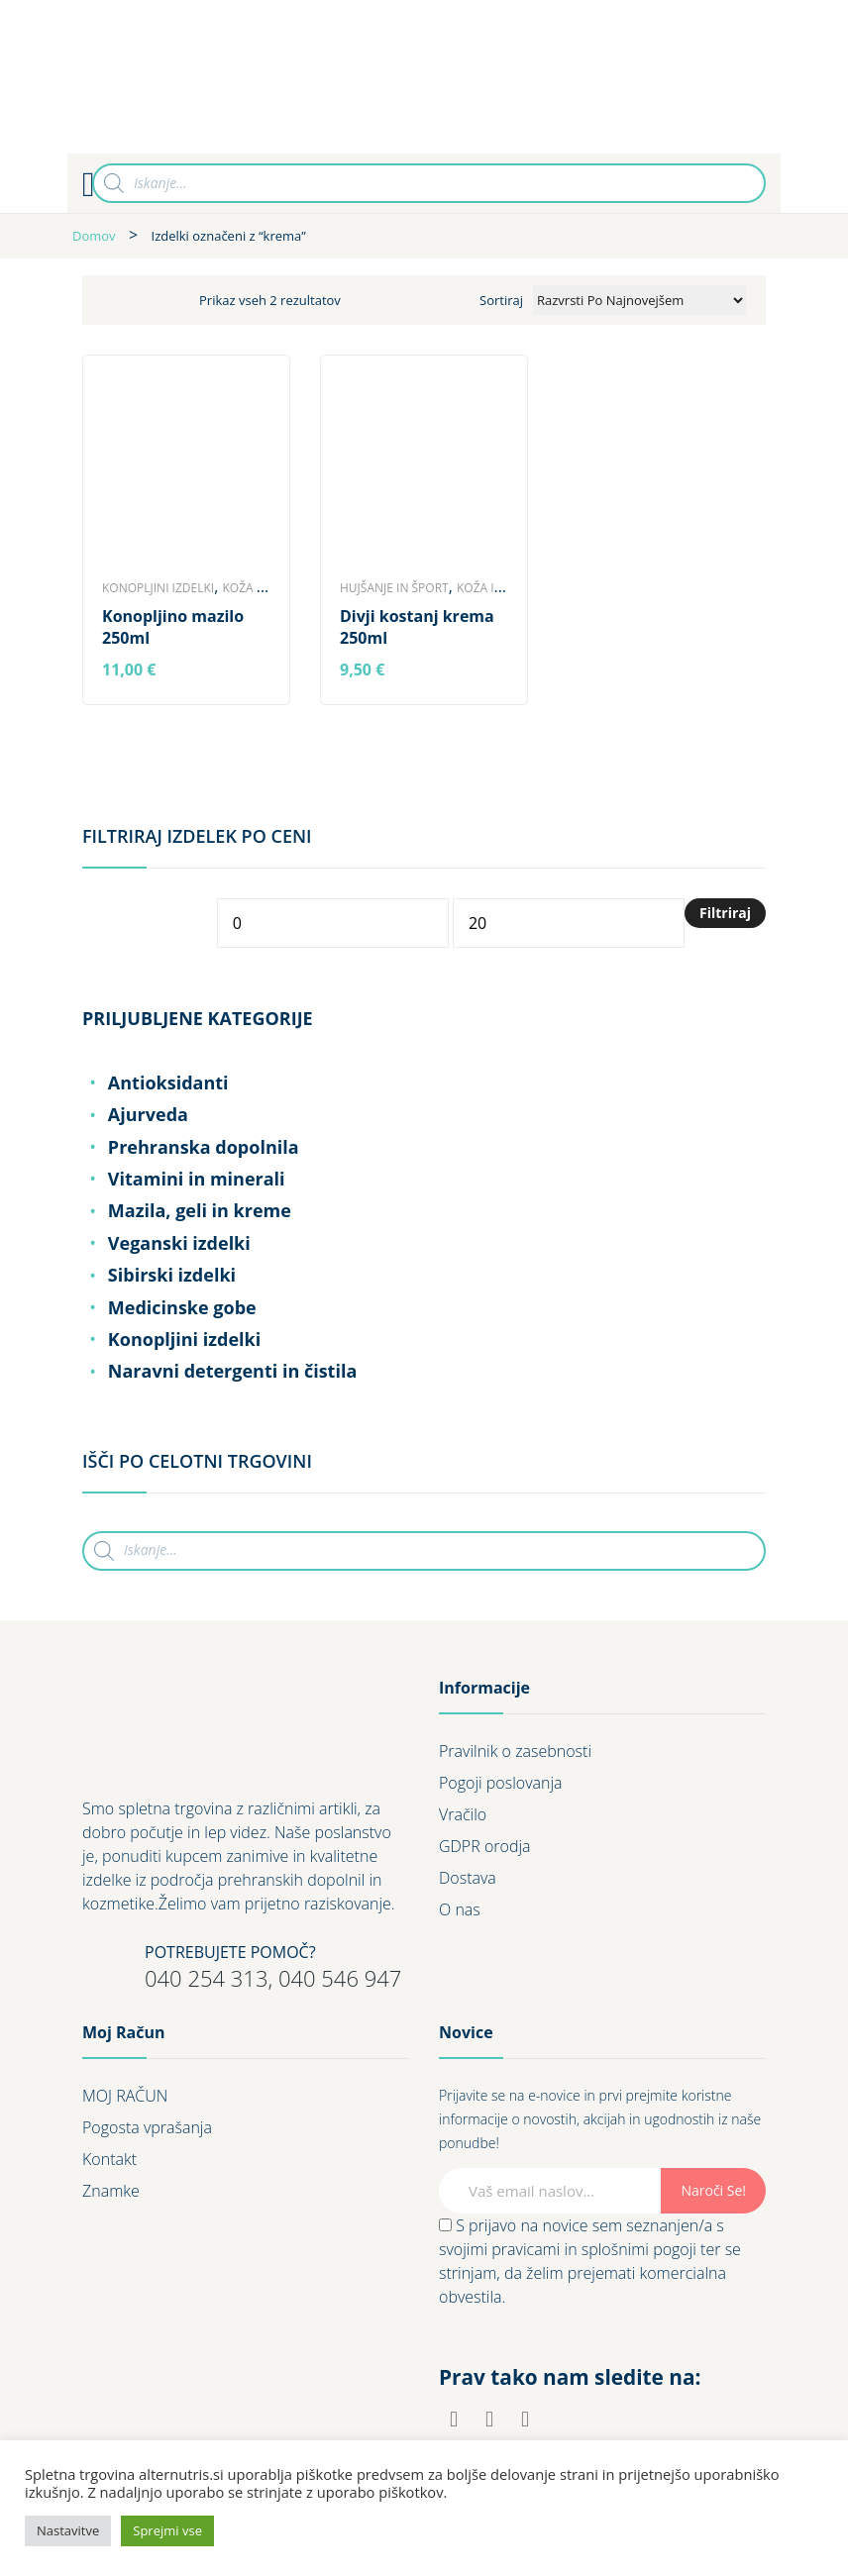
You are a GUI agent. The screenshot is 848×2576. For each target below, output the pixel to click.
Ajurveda (148, 1114)
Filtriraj (725, 912)
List (154, 300)
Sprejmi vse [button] (167, 2530)
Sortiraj (501, 300)
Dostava (467, 1878)
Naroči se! (713, 2190)
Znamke (111, 2191)
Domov (94, 236)
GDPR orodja (485, 1846)
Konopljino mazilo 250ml (173, 627)
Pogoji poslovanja (501, 1783)
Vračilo (462, 1814)
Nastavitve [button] (68, 2530)
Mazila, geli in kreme (199, 1210)
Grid (117, 300)
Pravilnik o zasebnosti (515, 1751)
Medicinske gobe (182, 1307)
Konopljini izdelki (158, 587)
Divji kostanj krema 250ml (417, 627)
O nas (459, 1909)
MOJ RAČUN (124, 2096)
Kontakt (109, 2159)
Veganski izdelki (179, 1243)
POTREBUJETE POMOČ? (230, 1952)
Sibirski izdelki (172, 1275)
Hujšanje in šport (394, 587)
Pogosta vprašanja (147, 2127)
